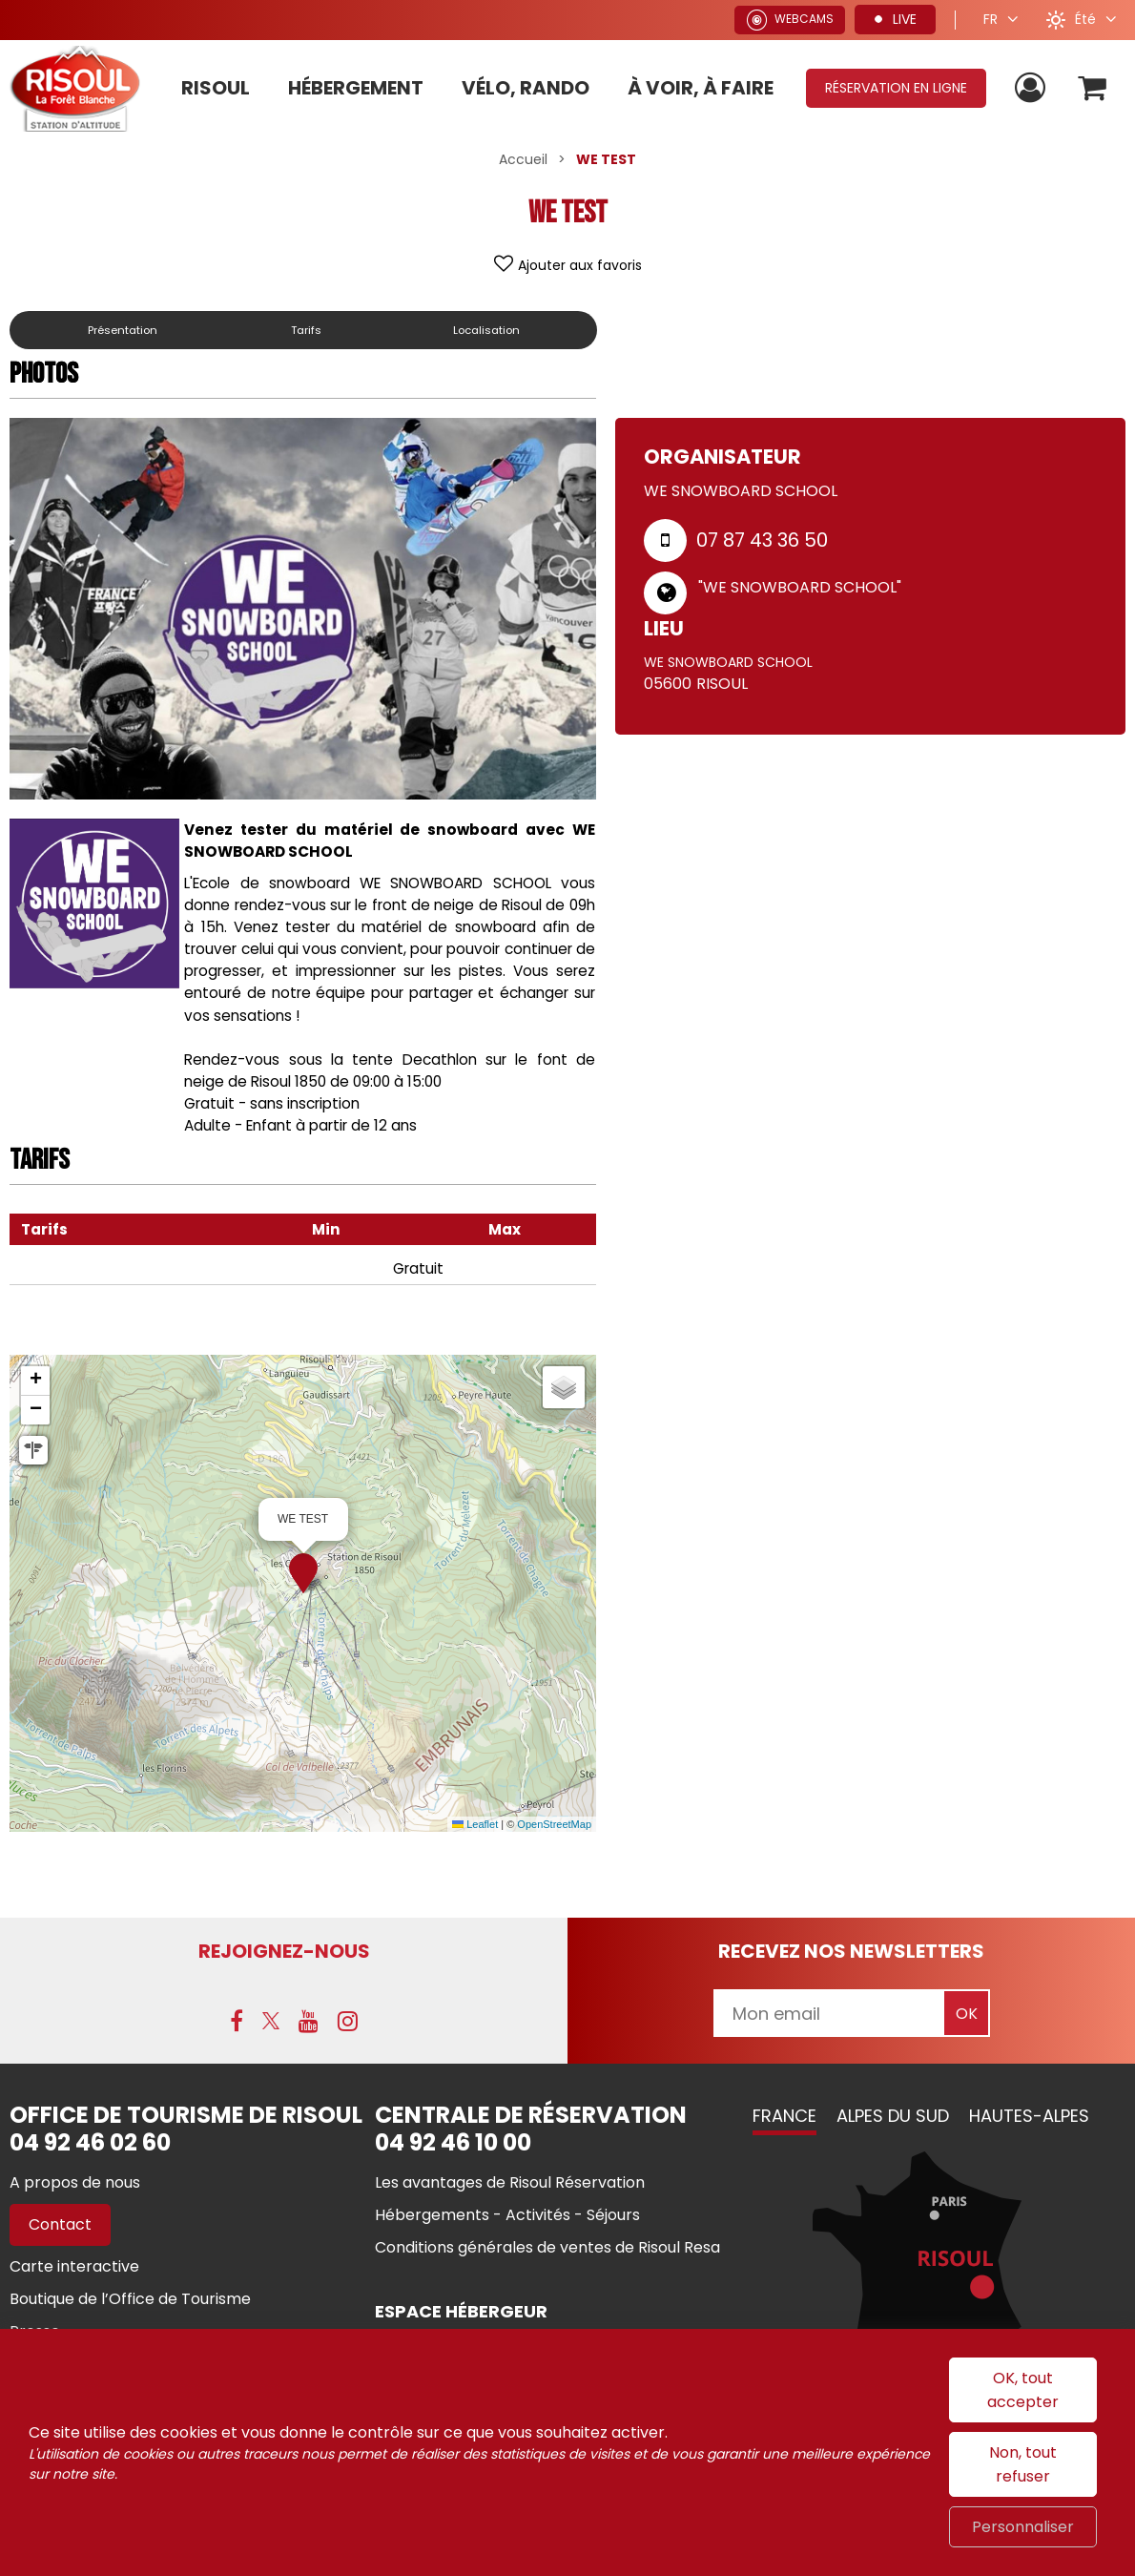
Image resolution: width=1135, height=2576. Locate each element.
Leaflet (475, 1824)
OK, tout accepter (1023, 2390)
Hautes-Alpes (1029, 2117)
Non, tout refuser (1023, 2464)
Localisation (488, 330)
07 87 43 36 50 (762, 540)
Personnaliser (1023, 2527)
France (784, 2117)
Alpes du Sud (892, 2117)
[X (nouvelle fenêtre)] (270, 2022)
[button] (1090, 88)
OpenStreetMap (554, 1824)
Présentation (126, 330)
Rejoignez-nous (284, 1951)
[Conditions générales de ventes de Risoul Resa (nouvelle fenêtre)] (547, 2249)
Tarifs (312, 330)
